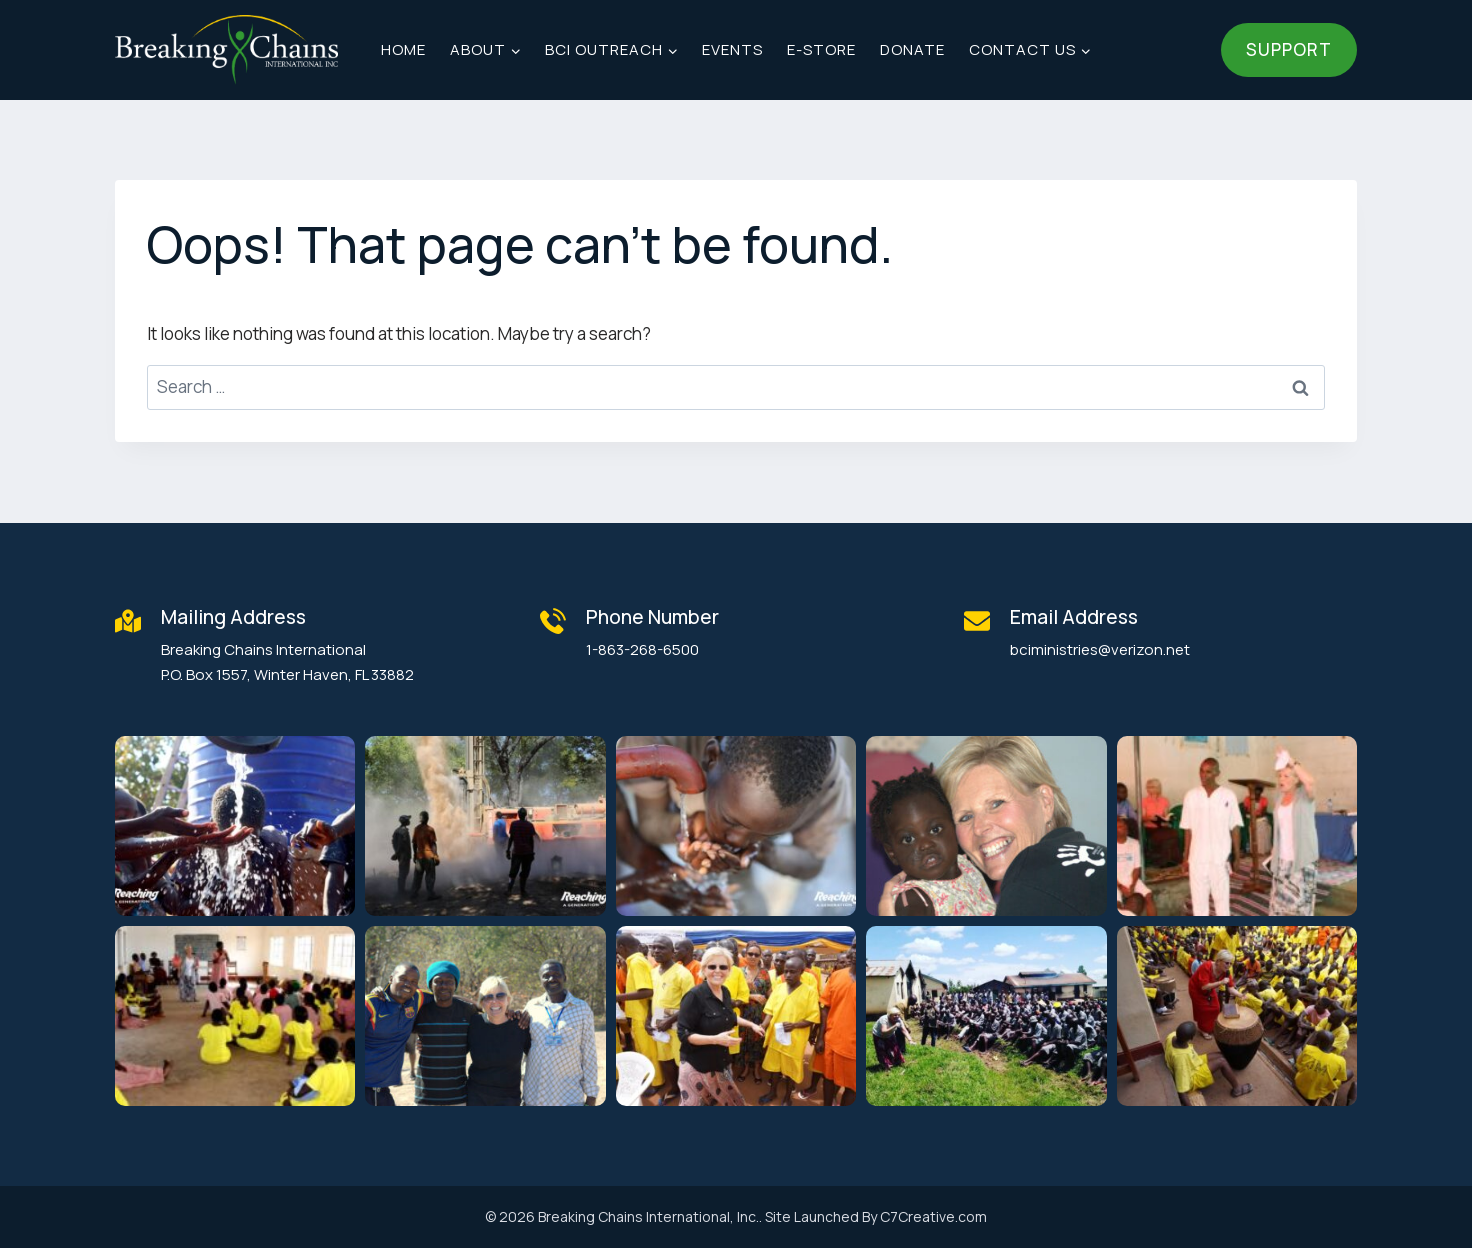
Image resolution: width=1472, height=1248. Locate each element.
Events (732, 49)
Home (403, 49)
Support (1289, 49)
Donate (912, 49)
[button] (235, 826)
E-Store (821, 49)
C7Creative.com (933, 1216)
